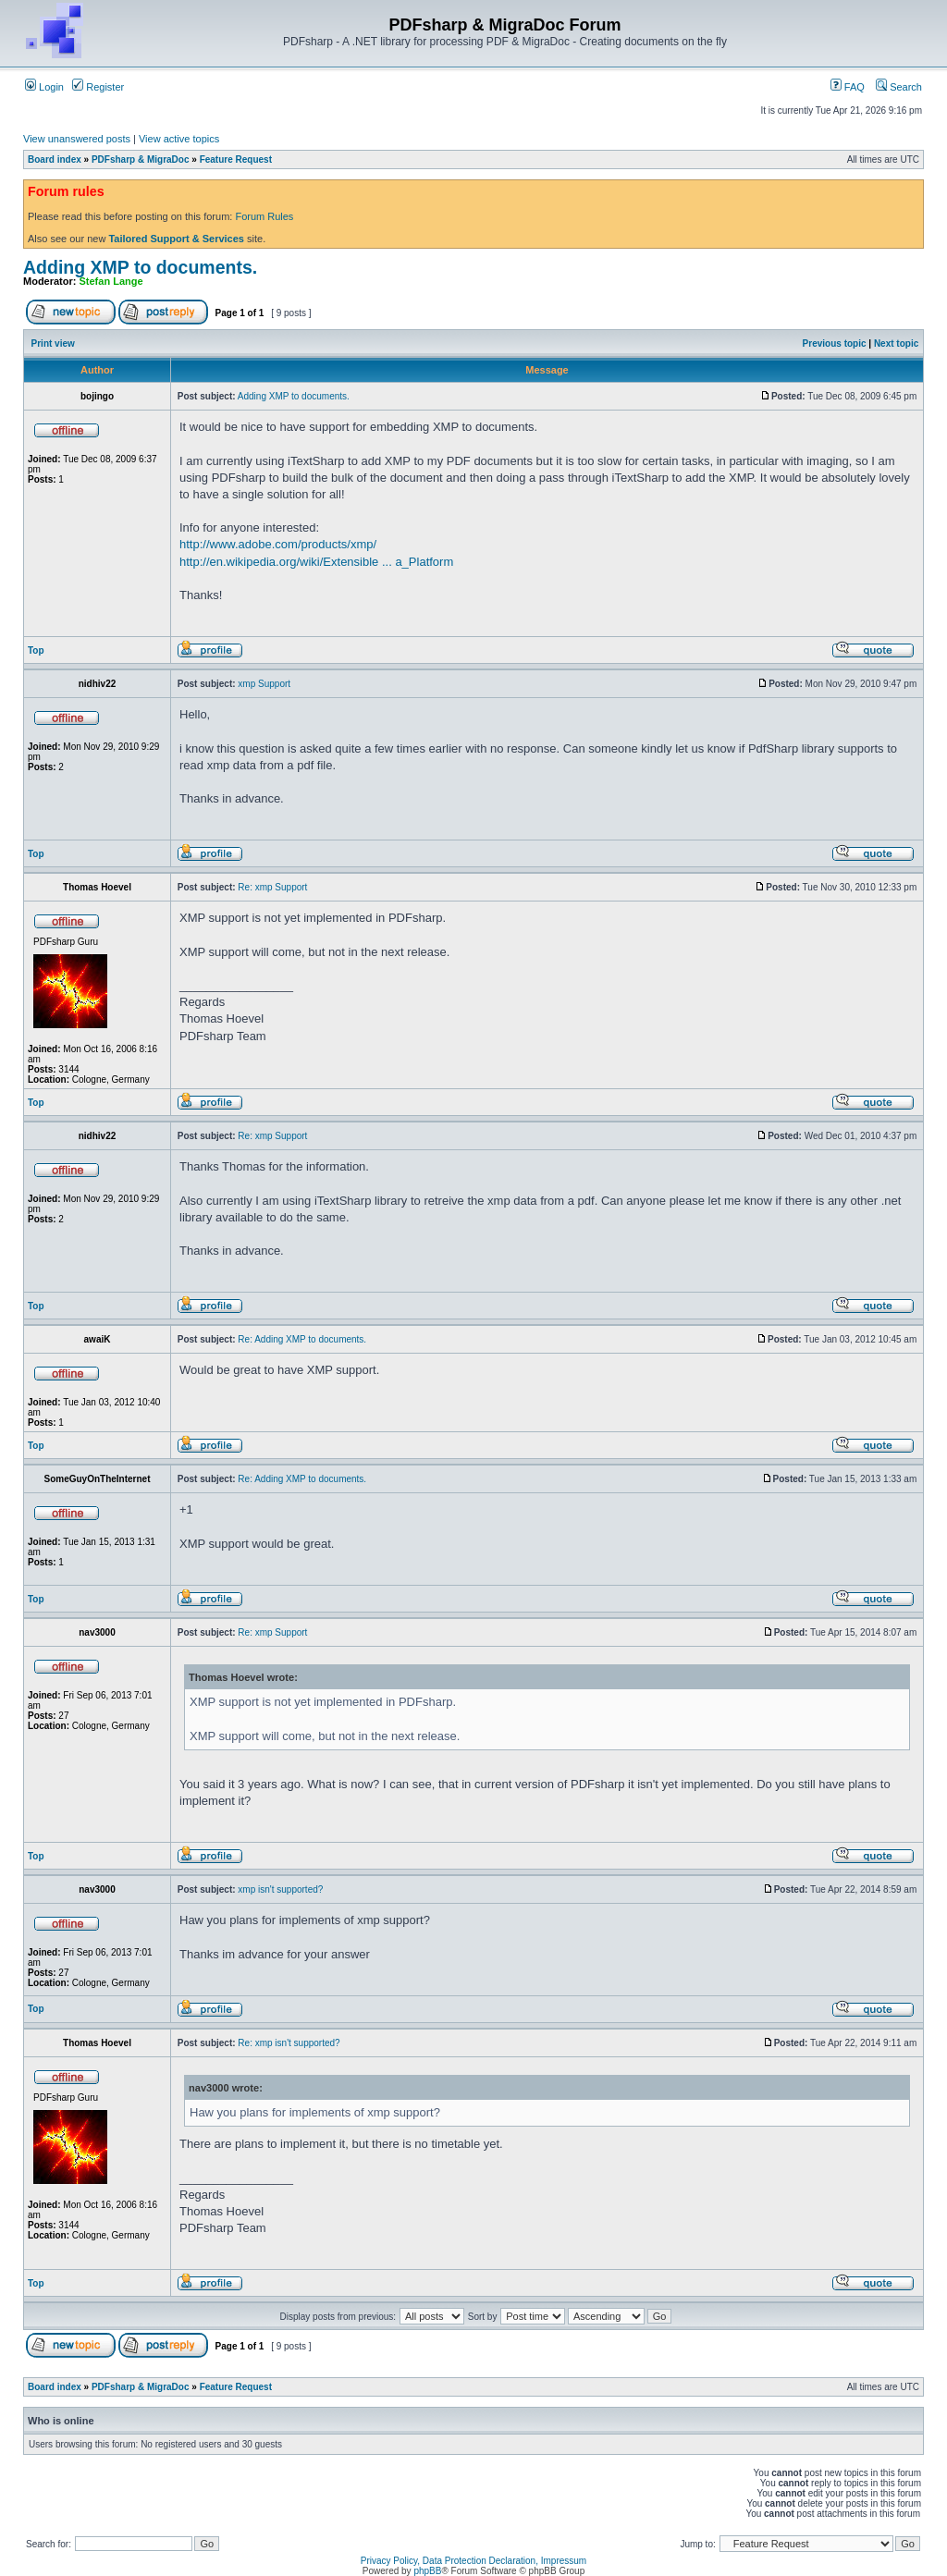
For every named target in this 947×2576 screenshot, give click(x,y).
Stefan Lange (111, 281)
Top (36, 650)
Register (98, 86)
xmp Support (264, 684)
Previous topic (835, 343)
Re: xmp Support (272, 887)
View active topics (179, 138)
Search (899, 86)
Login (44, 86)
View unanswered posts (76, 138)
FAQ (847, 86)
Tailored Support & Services (176, 238)
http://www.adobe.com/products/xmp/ (277, 544)
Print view (53, 343)
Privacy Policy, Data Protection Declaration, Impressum (473, 2561)
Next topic (896, 343)
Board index (54, 159)
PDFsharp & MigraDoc (141, 159)
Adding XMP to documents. (140, 267)
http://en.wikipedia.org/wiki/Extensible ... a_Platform (316, 562)
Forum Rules (264, 216)
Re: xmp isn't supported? (288, 2043)
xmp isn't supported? (280, 1889)
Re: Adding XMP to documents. (302, 1339)
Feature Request (236, 159)
